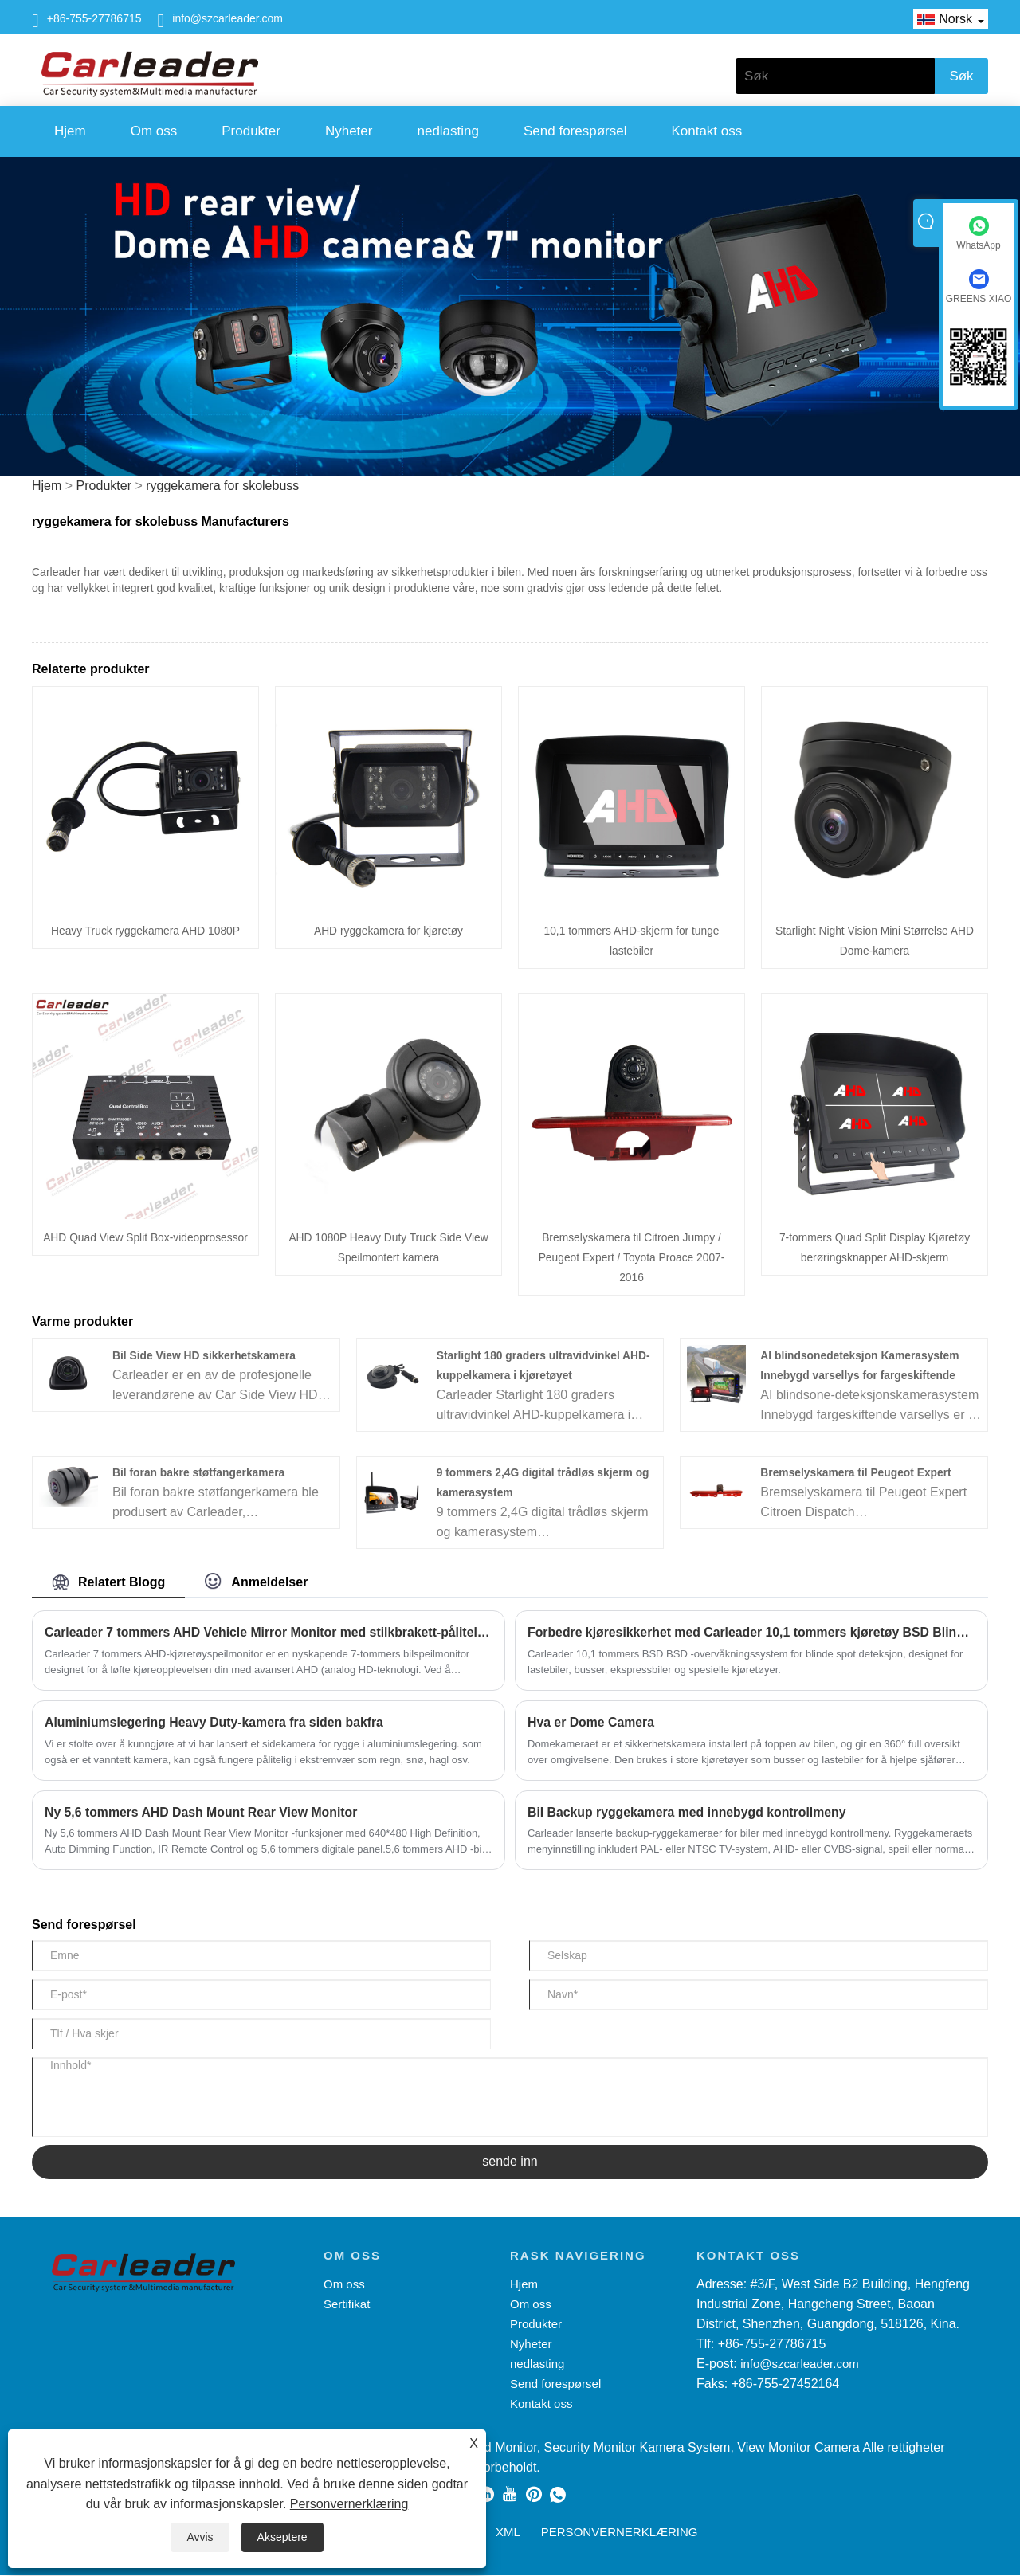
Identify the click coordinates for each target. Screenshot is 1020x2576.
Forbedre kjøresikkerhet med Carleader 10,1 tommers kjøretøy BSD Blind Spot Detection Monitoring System (751, 1632)
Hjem (70, 131)
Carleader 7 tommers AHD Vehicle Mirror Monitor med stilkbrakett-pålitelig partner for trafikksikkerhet (268, 1632)
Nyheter (349, 131)
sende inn (509, 2162)
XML (508, 2532)
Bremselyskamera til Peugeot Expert (857, 1472)
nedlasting (448, 131)
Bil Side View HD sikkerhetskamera (205, 1355)
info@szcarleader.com (227, 18)
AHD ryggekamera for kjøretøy (389, 930)
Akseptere (282, 2537)
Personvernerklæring (349, 2504)
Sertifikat (347, 2304)
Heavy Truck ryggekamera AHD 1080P (145, 930)
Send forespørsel (575, 131)
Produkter (251, 131)
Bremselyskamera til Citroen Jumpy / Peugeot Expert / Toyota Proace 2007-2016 (631, 1257)
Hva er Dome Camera (592, 1722)
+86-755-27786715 (94, 18)
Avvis (199, 2537)
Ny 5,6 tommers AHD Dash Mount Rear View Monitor (203, 1812)
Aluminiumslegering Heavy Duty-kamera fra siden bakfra (216, 1722)
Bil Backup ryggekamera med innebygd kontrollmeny (689, 1812)
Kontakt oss (706, 131)
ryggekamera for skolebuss (222, 485)
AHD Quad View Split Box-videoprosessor (145, 1237)
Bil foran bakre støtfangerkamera (199, 1472)
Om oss (154, 131)
